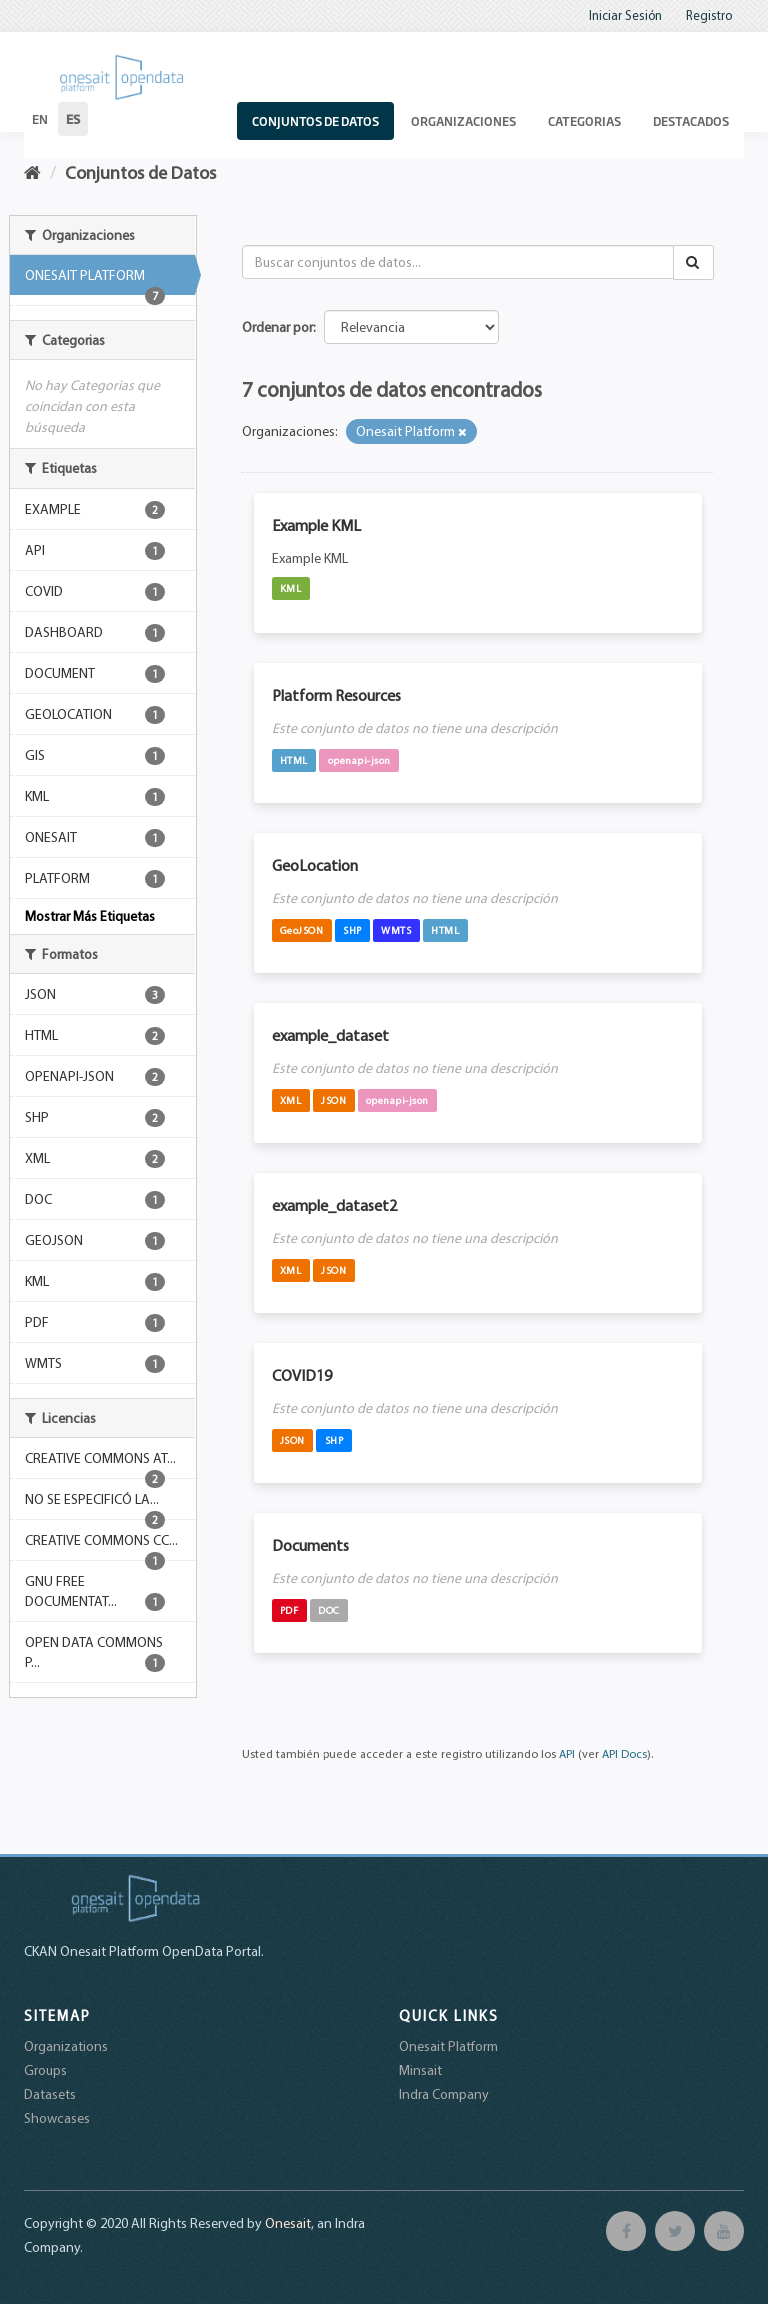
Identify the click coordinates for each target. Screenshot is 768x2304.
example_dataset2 (334, 1205)
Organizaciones (463, 121)
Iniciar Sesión (625, 15)
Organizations (66, 2046)
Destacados (691, 121)
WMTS (396, 930)
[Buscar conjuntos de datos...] (458, 262)
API (567, 1753)
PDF (289, 1610)
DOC (329, 1610)
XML (291, 1100)
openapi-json (359, 760)
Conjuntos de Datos (315, 121)
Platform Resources (336, 695)
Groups (45, 2070)
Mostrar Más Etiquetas (90, 916)
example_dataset (330, 1035)
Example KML (316, 525)
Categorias (584, 121)
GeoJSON (302, 930)
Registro (709, 15)
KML (291, 588)
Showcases (57, 2118)
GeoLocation (315, 865)
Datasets (50, 2094)
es (73, 119)
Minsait (420, 2070)
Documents (310, 1545)
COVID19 (302, 1375)
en (40, 119)
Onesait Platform (448, 2046)
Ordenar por (277, 327)
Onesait (288, 2223)
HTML (294, 760)
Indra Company (444, 2094)
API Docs (624, 1753)
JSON (333, 1100)
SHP (352, 930)
